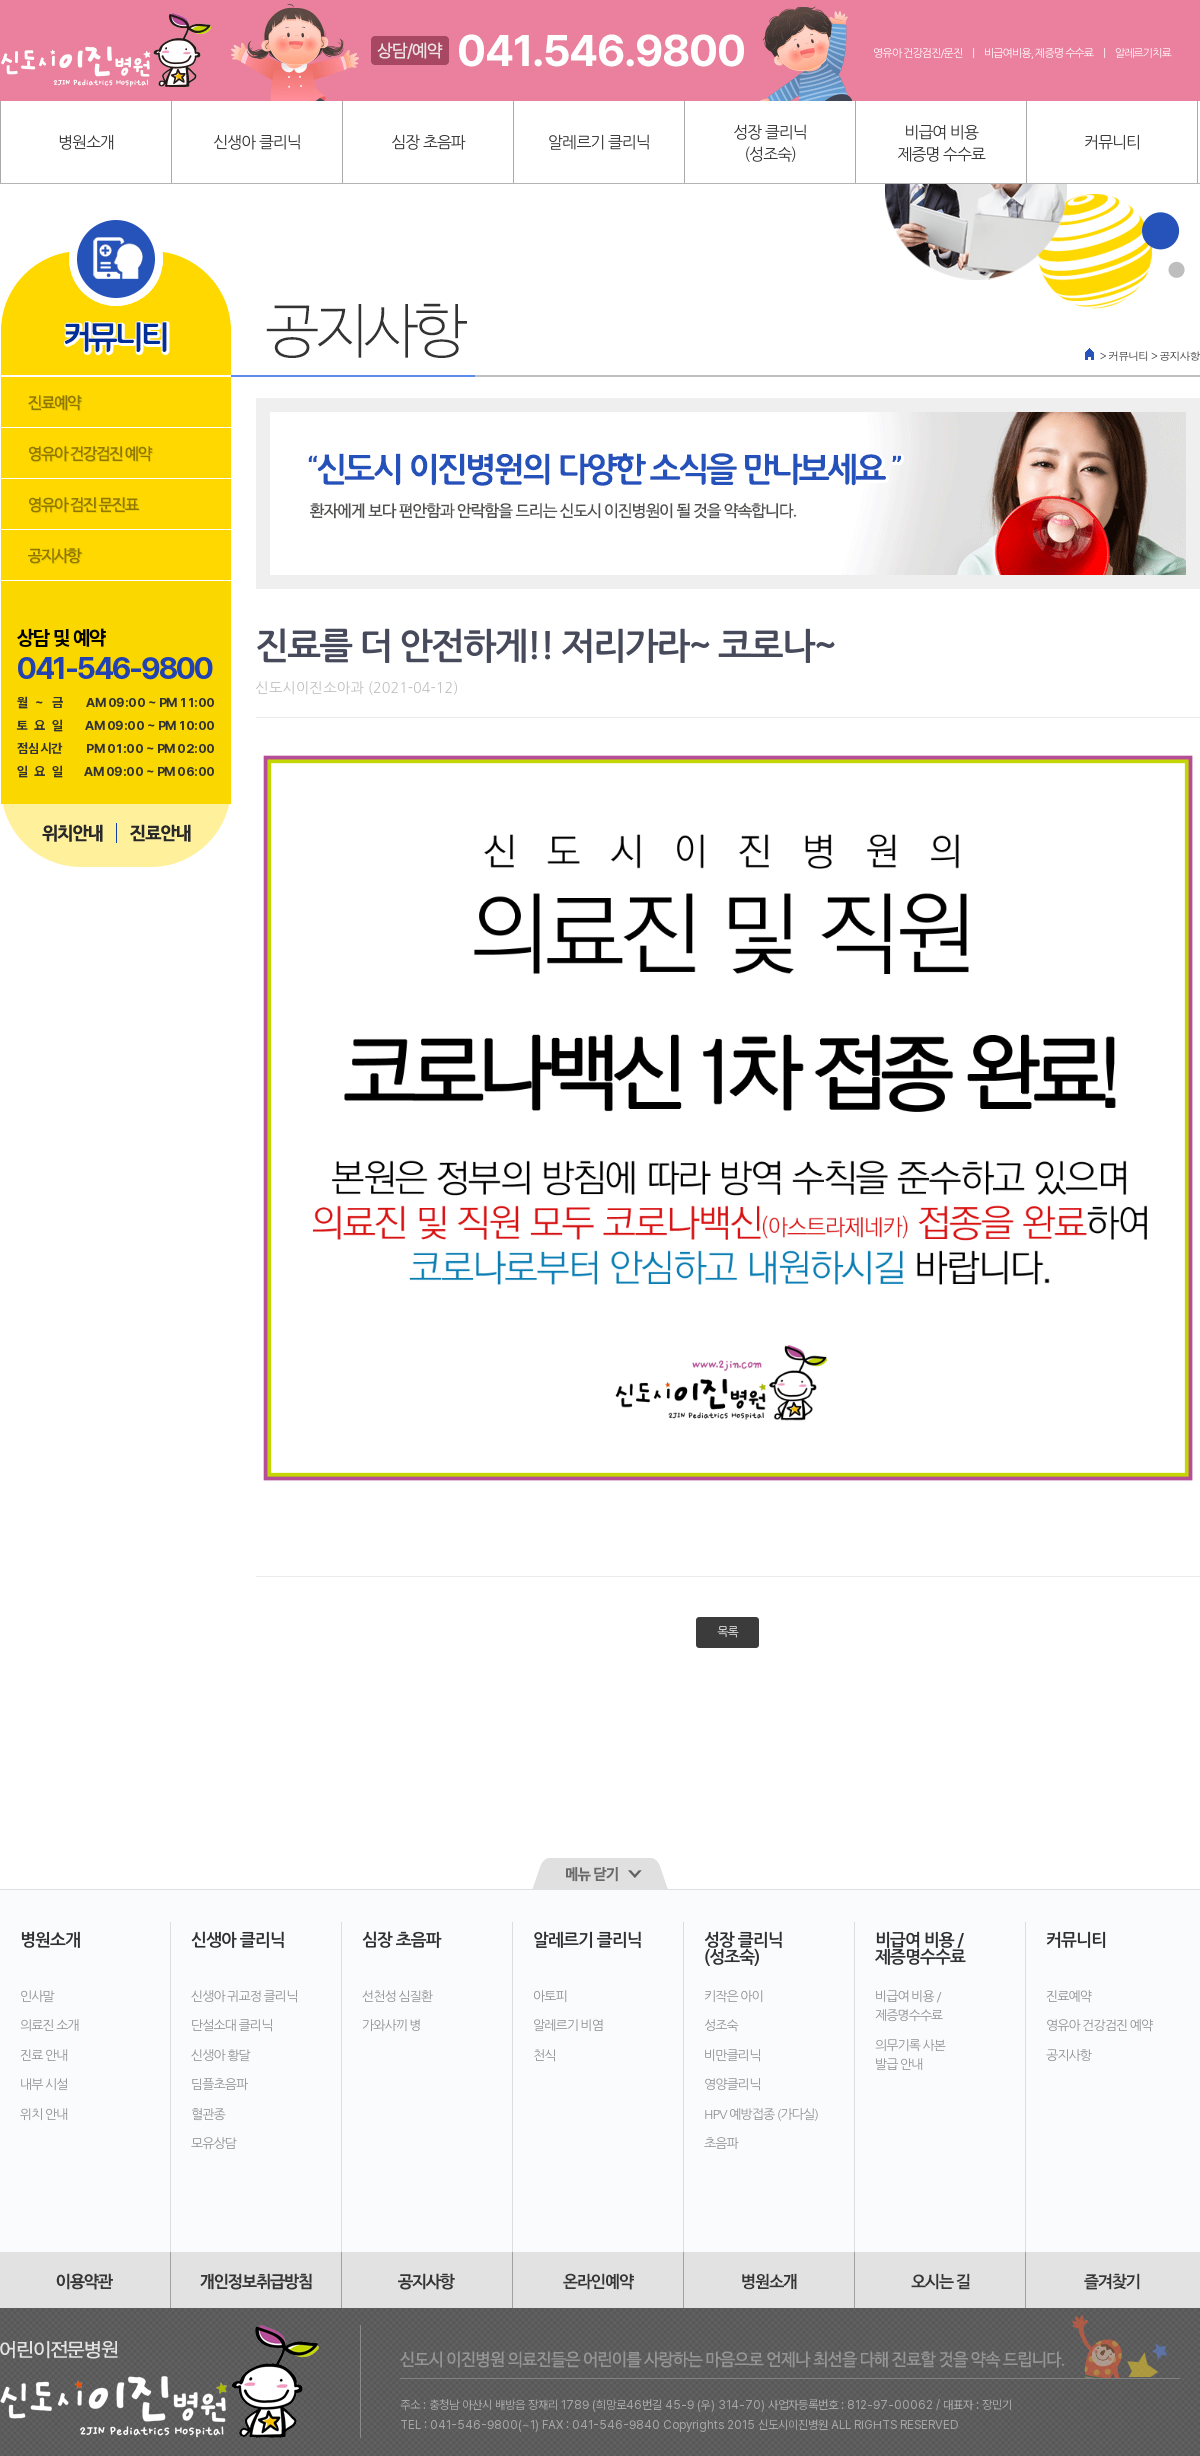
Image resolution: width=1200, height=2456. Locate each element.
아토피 (550, 1996)
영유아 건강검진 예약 (1099, 2025)
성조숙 (721, 2025)
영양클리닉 (732, 2084)
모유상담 (213, 2143)
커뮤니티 (1112, 142)
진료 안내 (44, 2055)
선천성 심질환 (397, 1996)
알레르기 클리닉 (599, 142)
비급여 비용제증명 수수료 (941, 143)
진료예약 (1068, 1996)
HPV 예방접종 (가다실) (761, 2114)
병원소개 (86, 142)
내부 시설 (44, 2084)
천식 (544, 2055)
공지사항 (1068, 2055)
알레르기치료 (1143, 53)
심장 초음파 (428, 142)
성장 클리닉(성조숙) (770, 143)
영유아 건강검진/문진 (917, 53)
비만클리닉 (732, 2055)
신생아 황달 (220, 2055)
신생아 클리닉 (257, 142)
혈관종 (208, 2114)
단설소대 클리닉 (231, 2025)
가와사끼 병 (391, 2025)
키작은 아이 (733, 1996)
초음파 (721, 2143)
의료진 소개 (49, 2025)
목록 (727, 1632)
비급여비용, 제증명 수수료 (1038, 53)
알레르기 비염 (568, 2025)
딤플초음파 (219, 2084)
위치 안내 (44, 2114)
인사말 (37, 1996)
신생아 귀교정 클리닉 (244, 1996)
